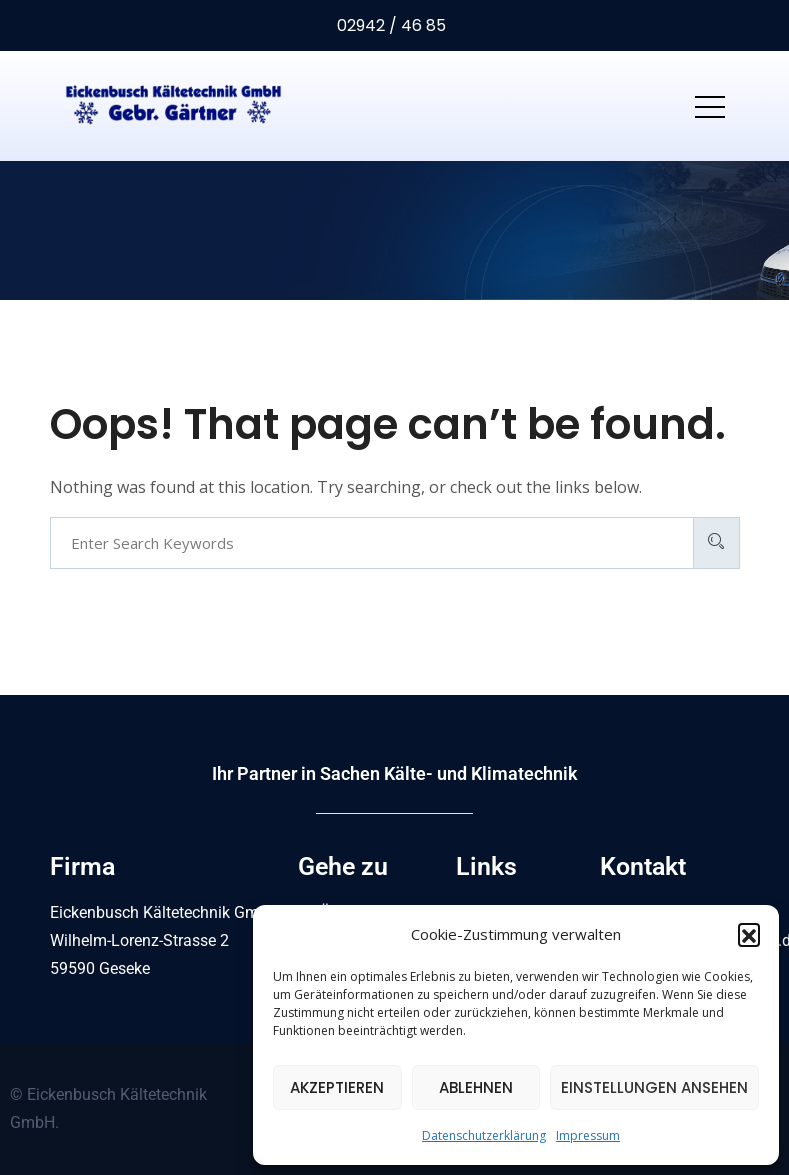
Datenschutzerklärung (484, 1135)
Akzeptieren (337, 1087)
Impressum (588, 1135)
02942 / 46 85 (389, 25)
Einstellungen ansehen (654, 1087)
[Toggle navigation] (710, 106)
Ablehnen (476, 1087)
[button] (749, 934)
